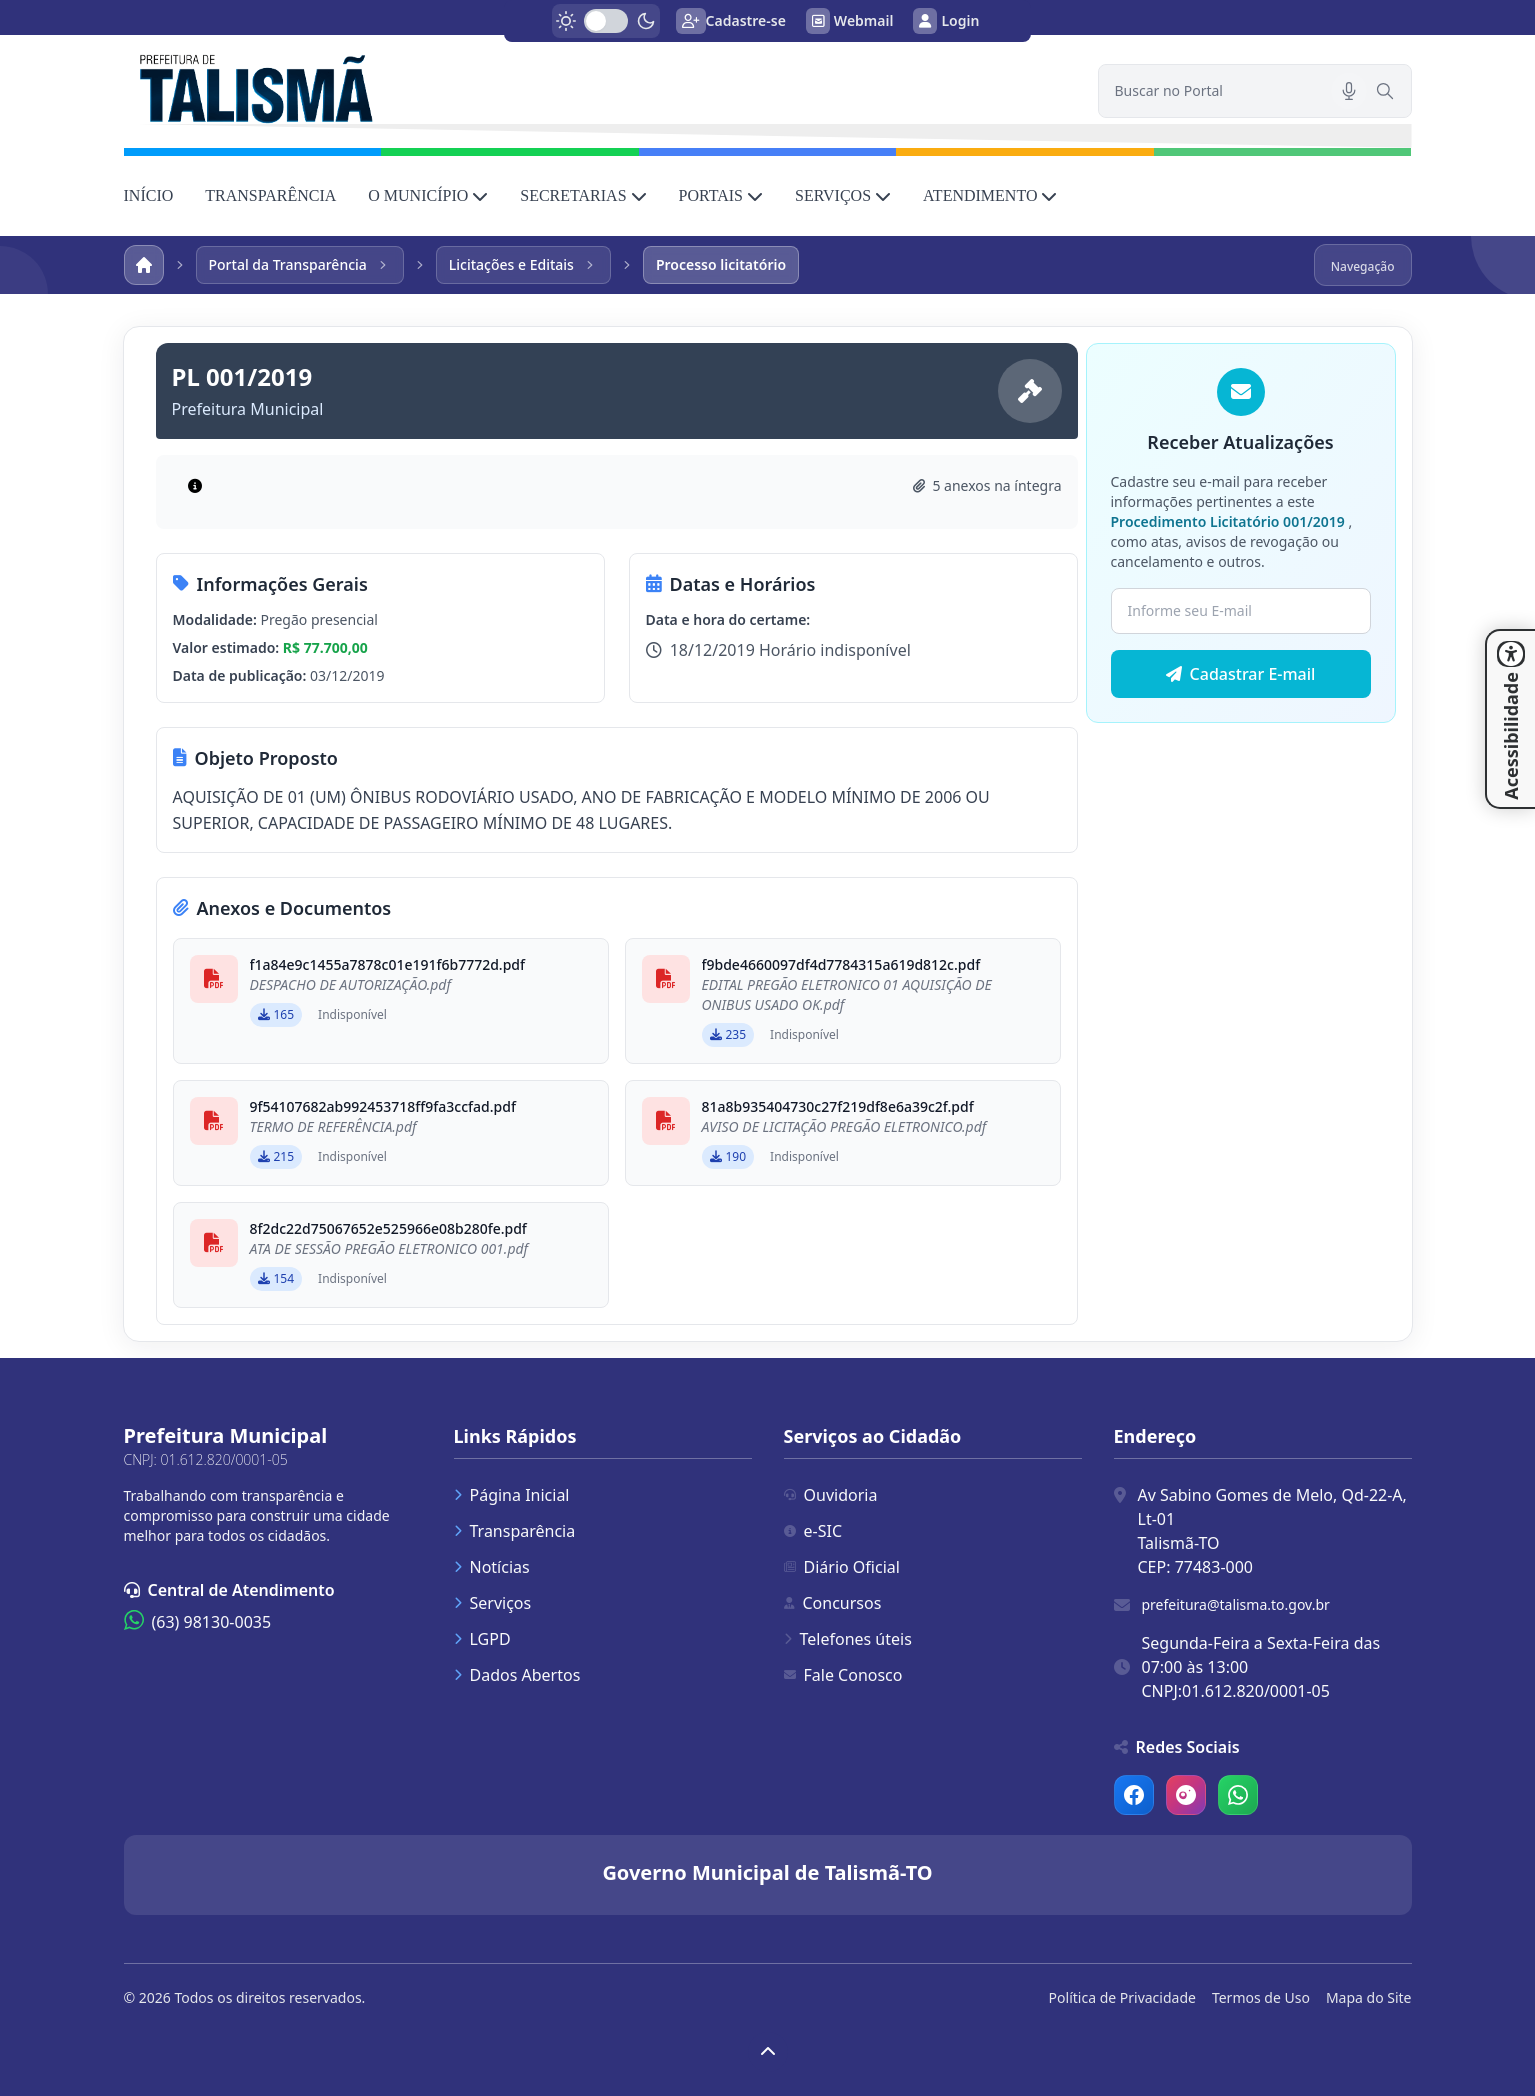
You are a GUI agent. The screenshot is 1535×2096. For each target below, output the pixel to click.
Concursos (833, 1603)
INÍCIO (149, 195)
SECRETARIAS (583, 195)
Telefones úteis (848, 1639)
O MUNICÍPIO (428, 195)
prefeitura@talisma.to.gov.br (1236, 1604)
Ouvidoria (831, 1495)
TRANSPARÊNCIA (270, 195)
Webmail (850, 21)
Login (946, 21)
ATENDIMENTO (990, 195)
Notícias (492, 1567)
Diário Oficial (842, 1567)
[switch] (606, 21)
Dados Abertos (517, 1675)
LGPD (482, 1639)
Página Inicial (512, 1495)
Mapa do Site (1369, 1997)
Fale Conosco (843, 1675)
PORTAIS (721, 195)
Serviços (493, 1603)
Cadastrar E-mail (1241, 674)
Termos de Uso (1261, 1997)
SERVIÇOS (843, 195)
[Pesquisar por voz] (1349, 91)
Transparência (515, 1531)
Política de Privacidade (1122, 1997)
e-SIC (813, 1531)
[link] (599, 86)
